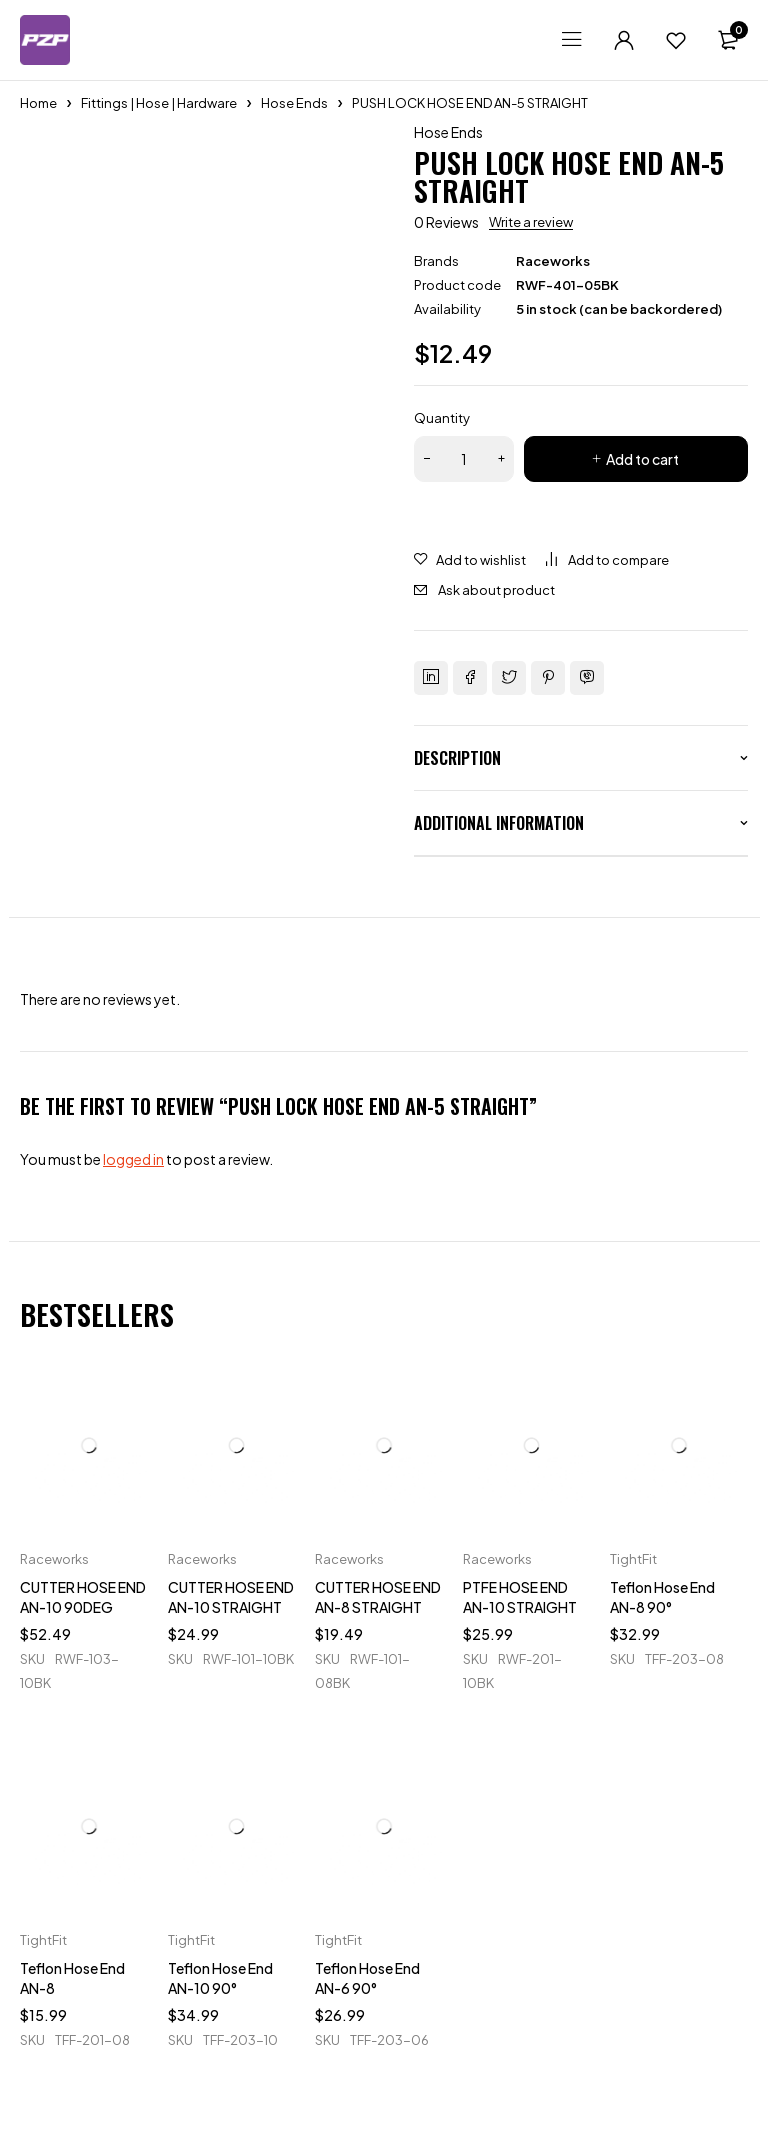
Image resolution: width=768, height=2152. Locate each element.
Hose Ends (294, 103)
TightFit (633, 1559)
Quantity (442, 418)
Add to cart (642, 459)
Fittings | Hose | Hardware (159, 103)
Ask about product (496, 590)
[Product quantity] (464, 459)
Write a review (531, 222)
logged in (133, 1159)
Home (38, 103)
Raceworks (553, 261)
